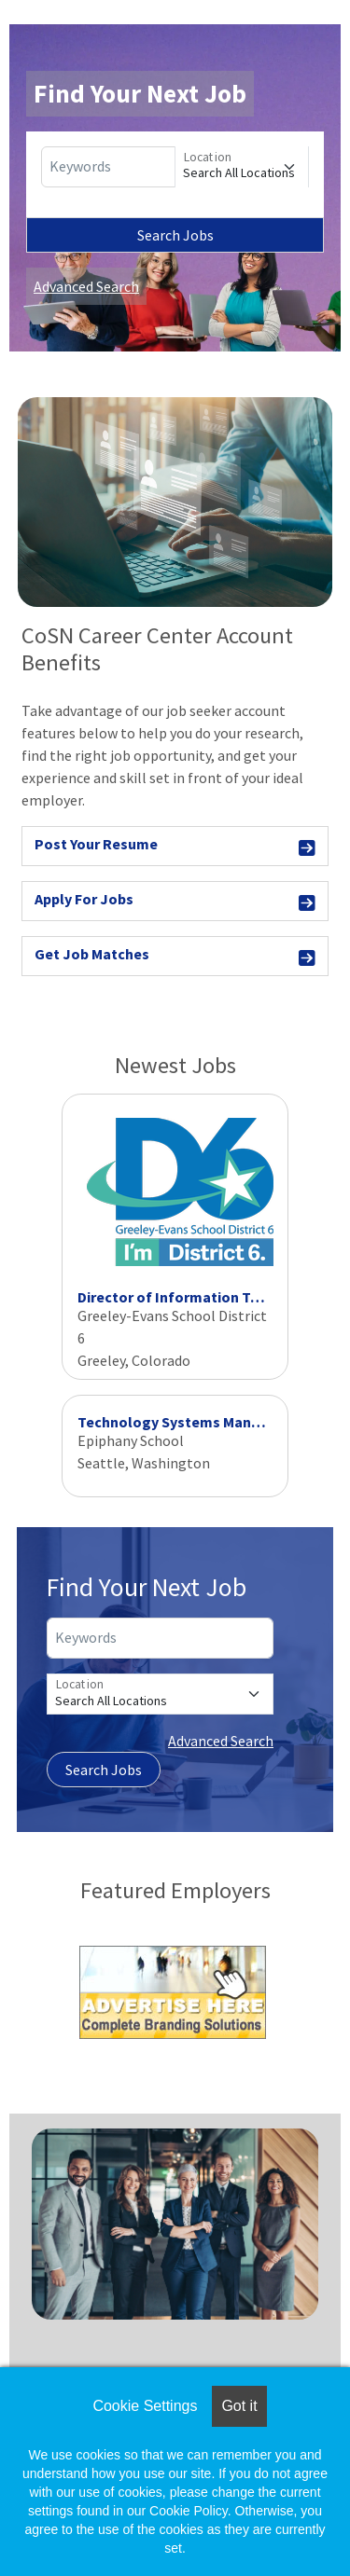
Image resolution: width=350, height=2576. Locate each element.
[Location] (242, 166)
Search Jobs (175, 235)
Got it (239, 2406)
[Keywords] (108, 166)
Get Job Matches (175, 957)
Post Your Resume (175, 847)
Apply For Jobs (175, 902)
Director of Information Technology (200, 1297)
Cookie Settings (144, 2406)
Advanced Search (86, 286)
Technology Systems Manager (180, 1421)
